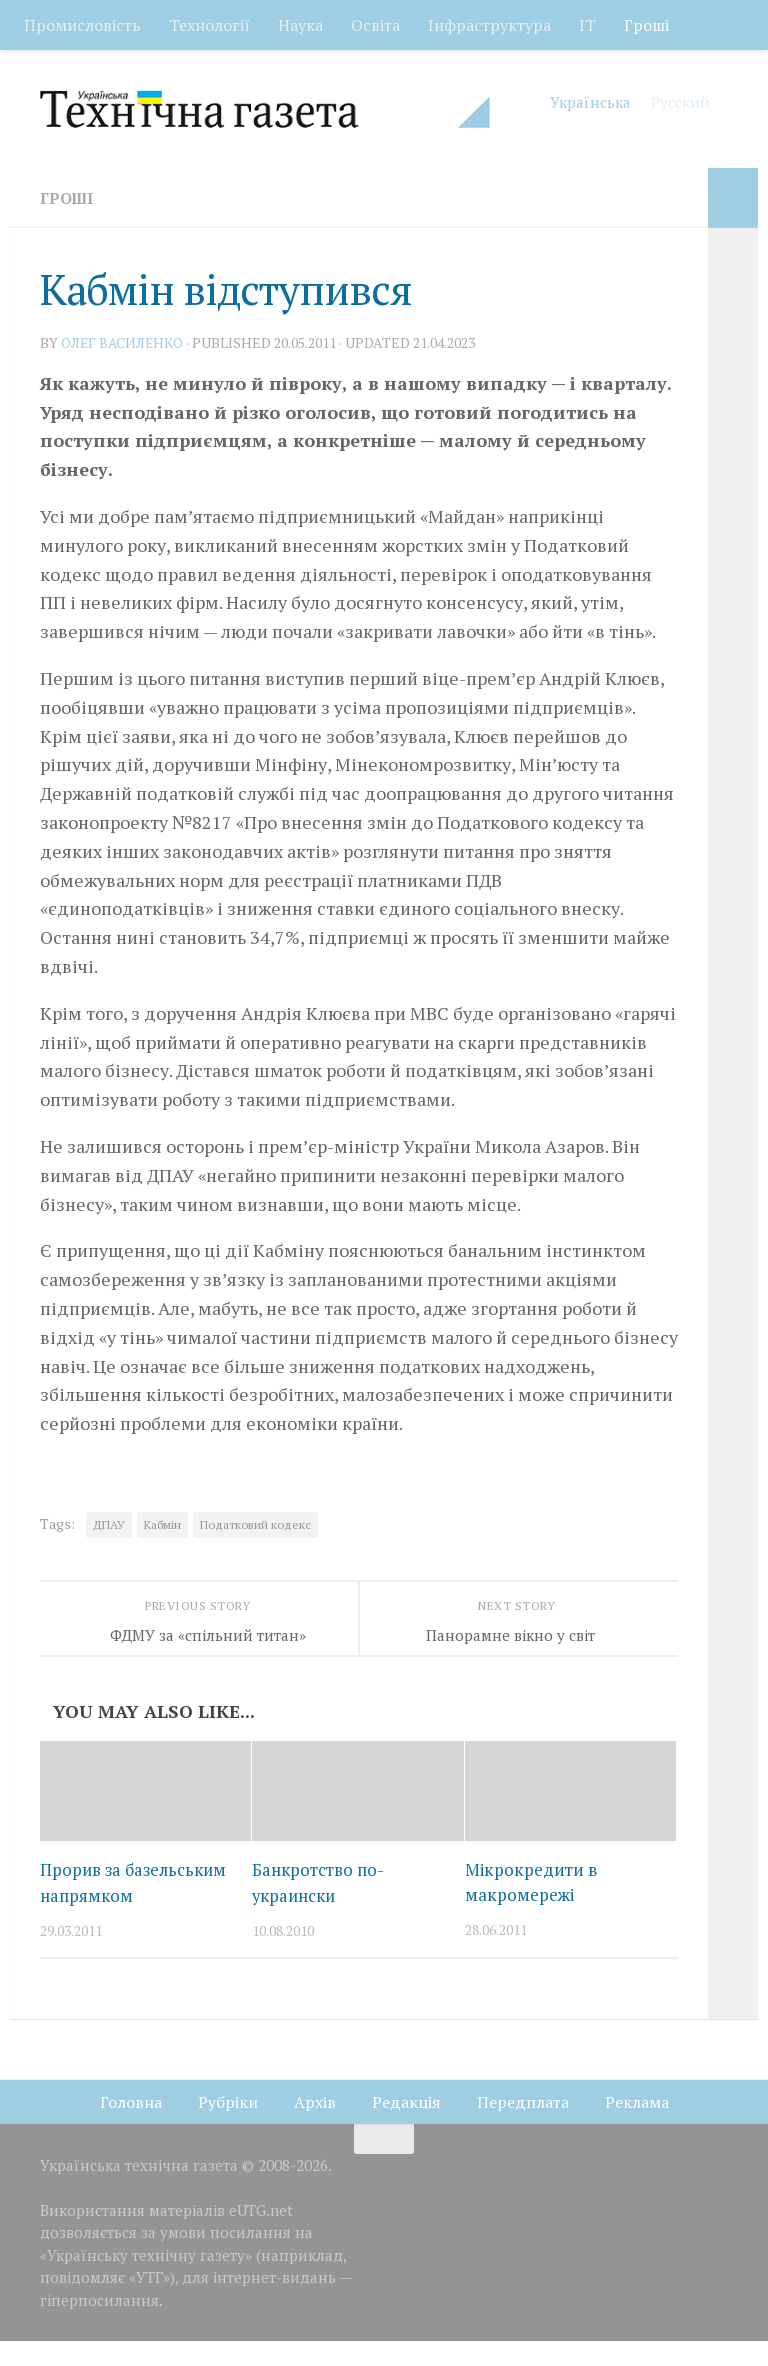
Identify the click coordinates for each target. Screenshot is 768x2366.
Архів (315, 2126)
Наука (300, 25)
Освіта (375, 25)
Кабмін (162, 1524)
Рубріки (228, 2126)
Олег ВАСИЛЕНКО (123, 342)
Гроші (646, 25)
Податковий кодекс (255, 1524)
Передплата (523, 2126)
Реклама (637, 2126)
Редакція (406, 2126)
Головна (131, 2126)
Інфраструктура (489, 25)
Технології (209, 25)
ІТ (587, 25)
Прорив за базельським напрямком (92, 1895)
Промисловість (82, 25)
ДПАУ (109, 1524)
